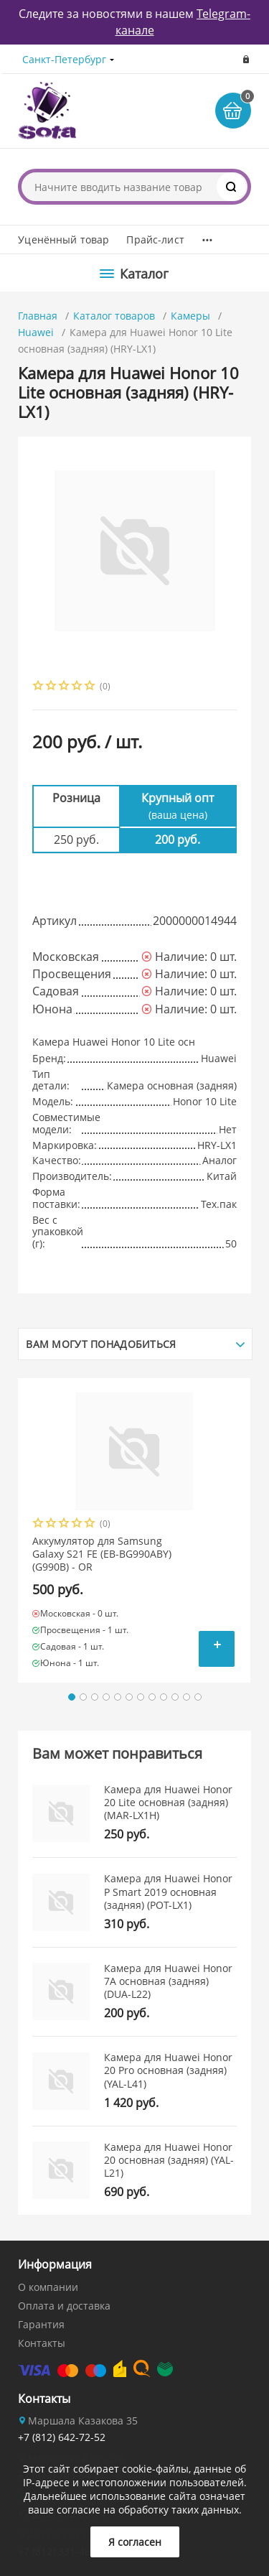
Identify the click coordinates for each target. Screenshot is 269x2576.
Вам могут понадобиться (101, 1344)
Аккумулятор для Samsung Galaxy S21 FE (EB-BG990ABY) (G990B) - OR (101, 1554)
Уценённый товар (63, 239)
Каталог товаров (114, 315)
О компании (48, 2287)
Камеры (190, 315)
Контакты (41, 2343)
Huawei (36, 332)
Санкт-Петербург (64, 59)
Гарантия (41, 2324)
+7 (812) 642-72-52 (61, 2437)
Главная (37, 315)
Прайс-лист (155, 239)
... (207, 236)
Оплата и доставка (64, 2305)
